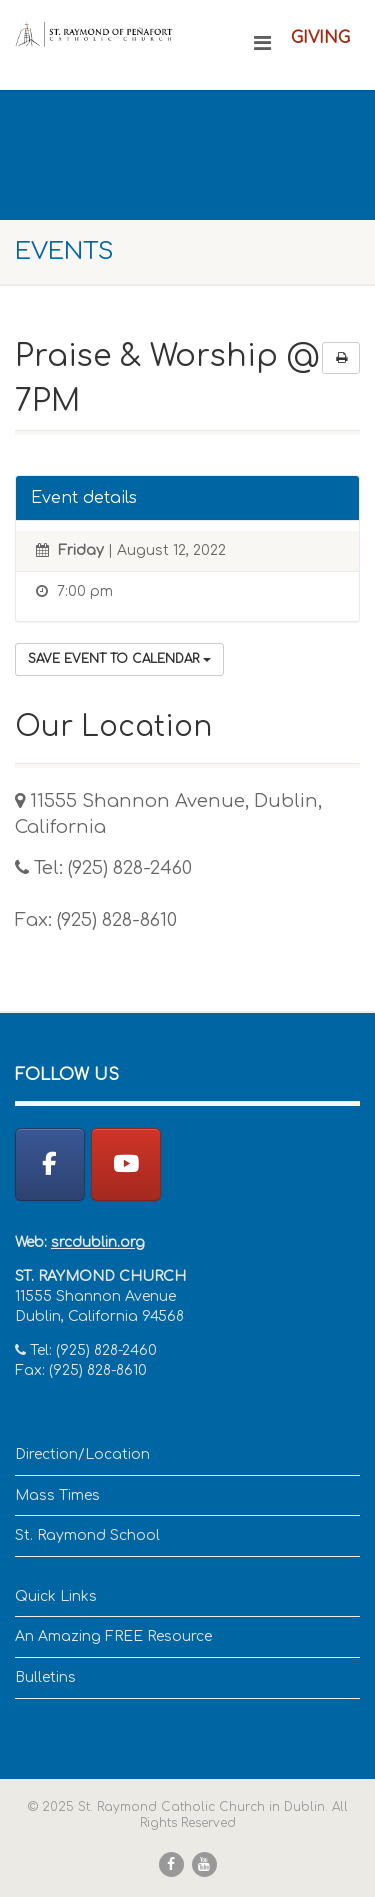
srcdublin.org (98, 1242)
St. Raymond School (87, 1535)
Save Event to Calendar (119, 659)
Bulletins (45, 1677)
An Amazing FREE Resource (113, 1636)
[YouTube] (126, 1164)
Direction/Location (82, 1454)
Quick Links (56, 1596)
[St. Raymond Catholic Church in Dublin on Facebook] (50, 1164)
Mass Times (57, 1495)
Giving (320, 38)
